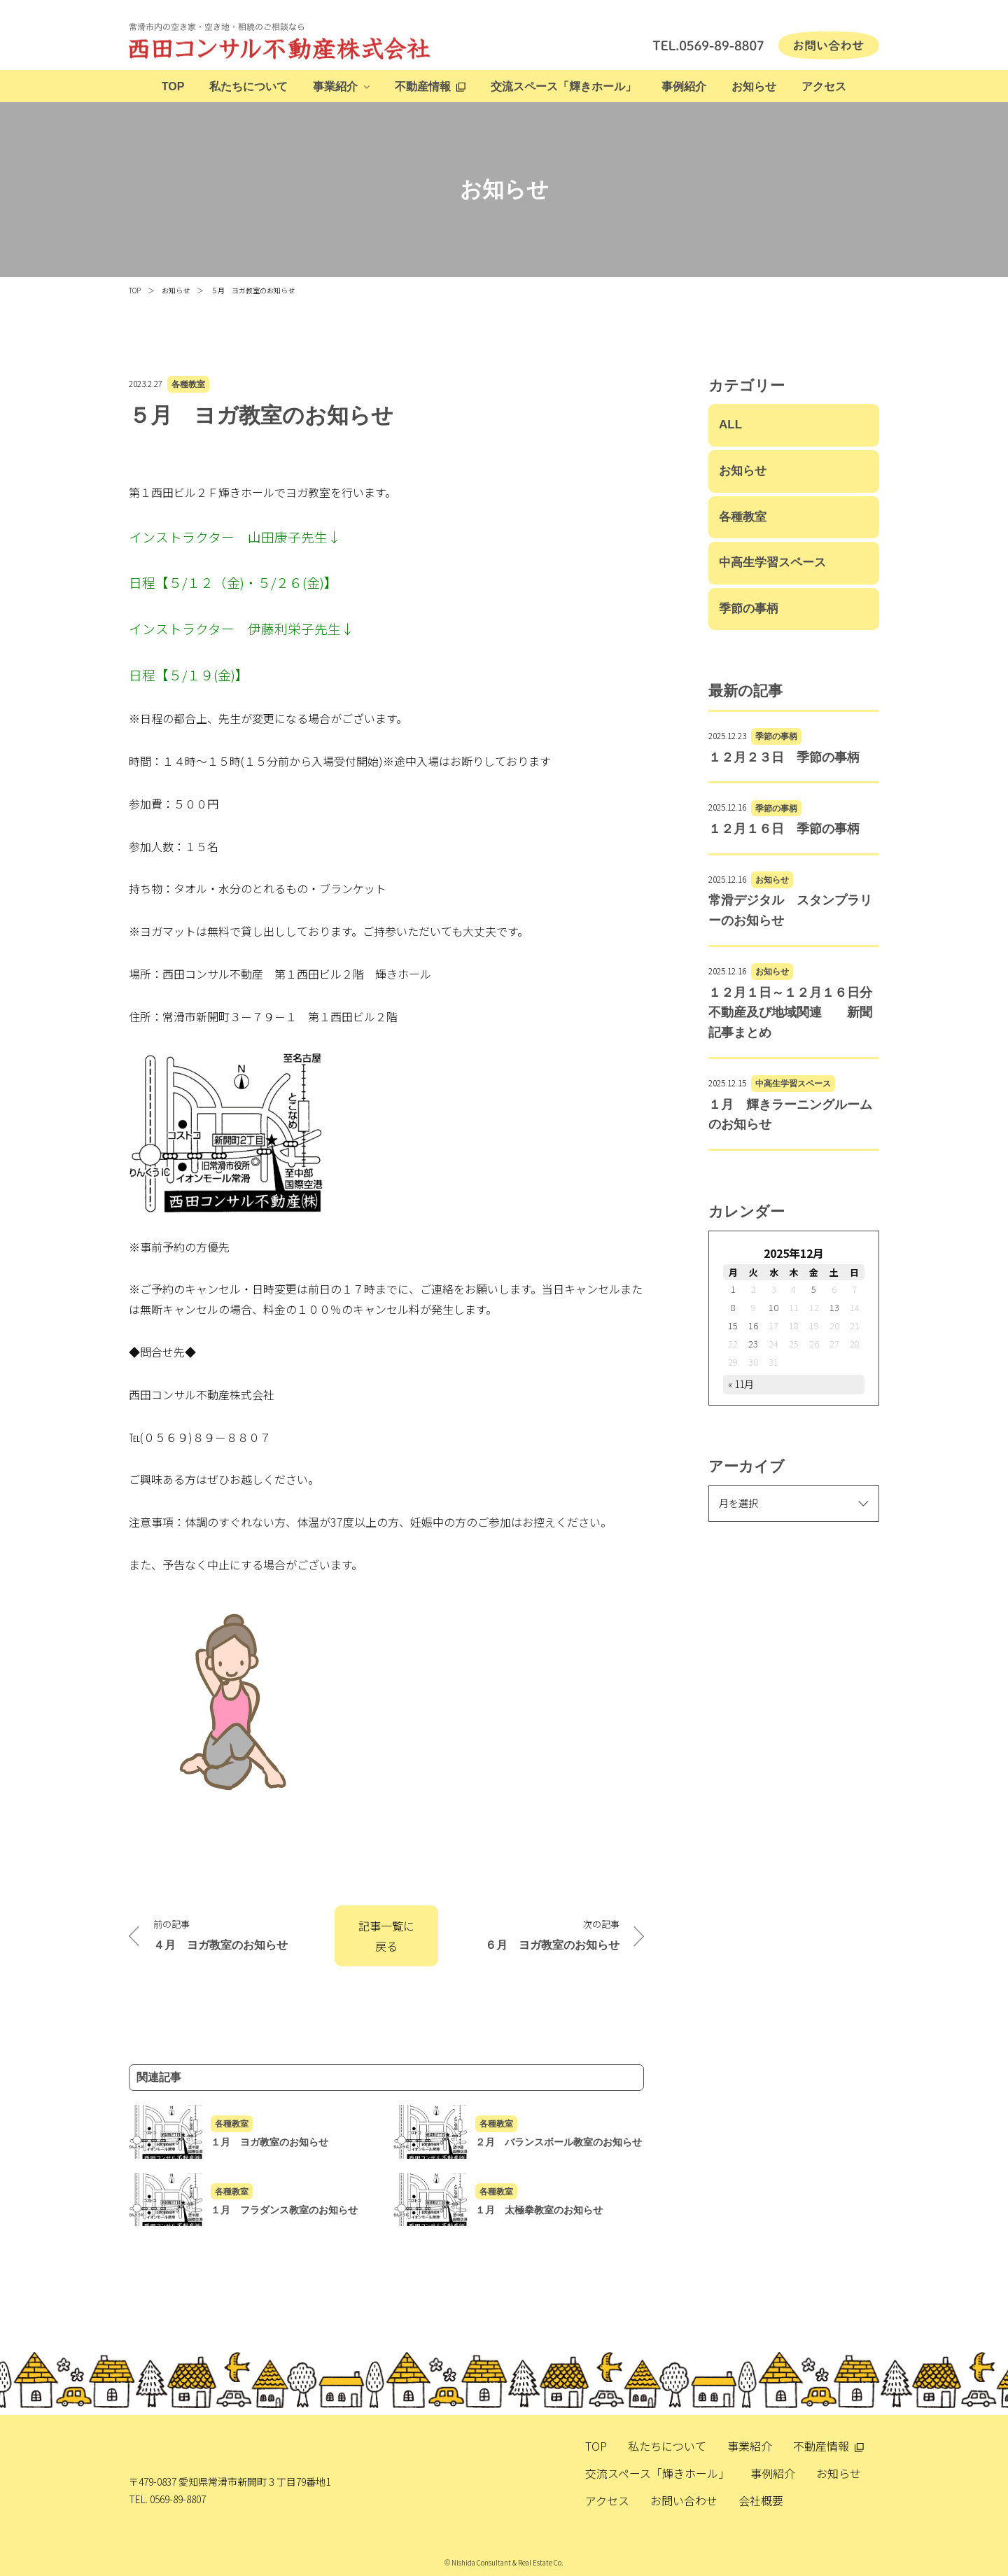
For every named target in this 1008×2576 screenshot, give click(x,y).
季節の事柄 (748, 608)
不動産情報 (423, 86)
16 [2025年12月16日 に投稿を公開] (753, 1325)
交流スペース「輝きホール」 (563, 86)
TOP (173, 86)
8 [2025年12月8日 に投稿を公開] (733, 1307)
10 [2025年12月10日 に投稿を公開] (773, 1307)
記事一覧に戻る (386, 1935)
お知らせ (754, 86)
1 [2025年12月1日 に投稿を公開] (733, 1289)
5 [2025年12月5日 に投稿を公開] (813, 1289)
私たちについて (248, 86)
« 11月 (741, 1384)
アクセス (824, 86)
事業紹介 (335, 86)
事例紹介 (684, 86)
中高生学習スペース (772, 562)
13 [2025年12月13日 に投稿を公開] (834, 1307)
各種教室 (188, 384)
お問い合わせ (684, 2500)
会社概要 (760, 2500)
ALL (730, 424)
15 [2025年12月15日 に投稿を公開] (733, 1325)
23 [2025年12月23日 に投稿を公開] (753, 1343)
